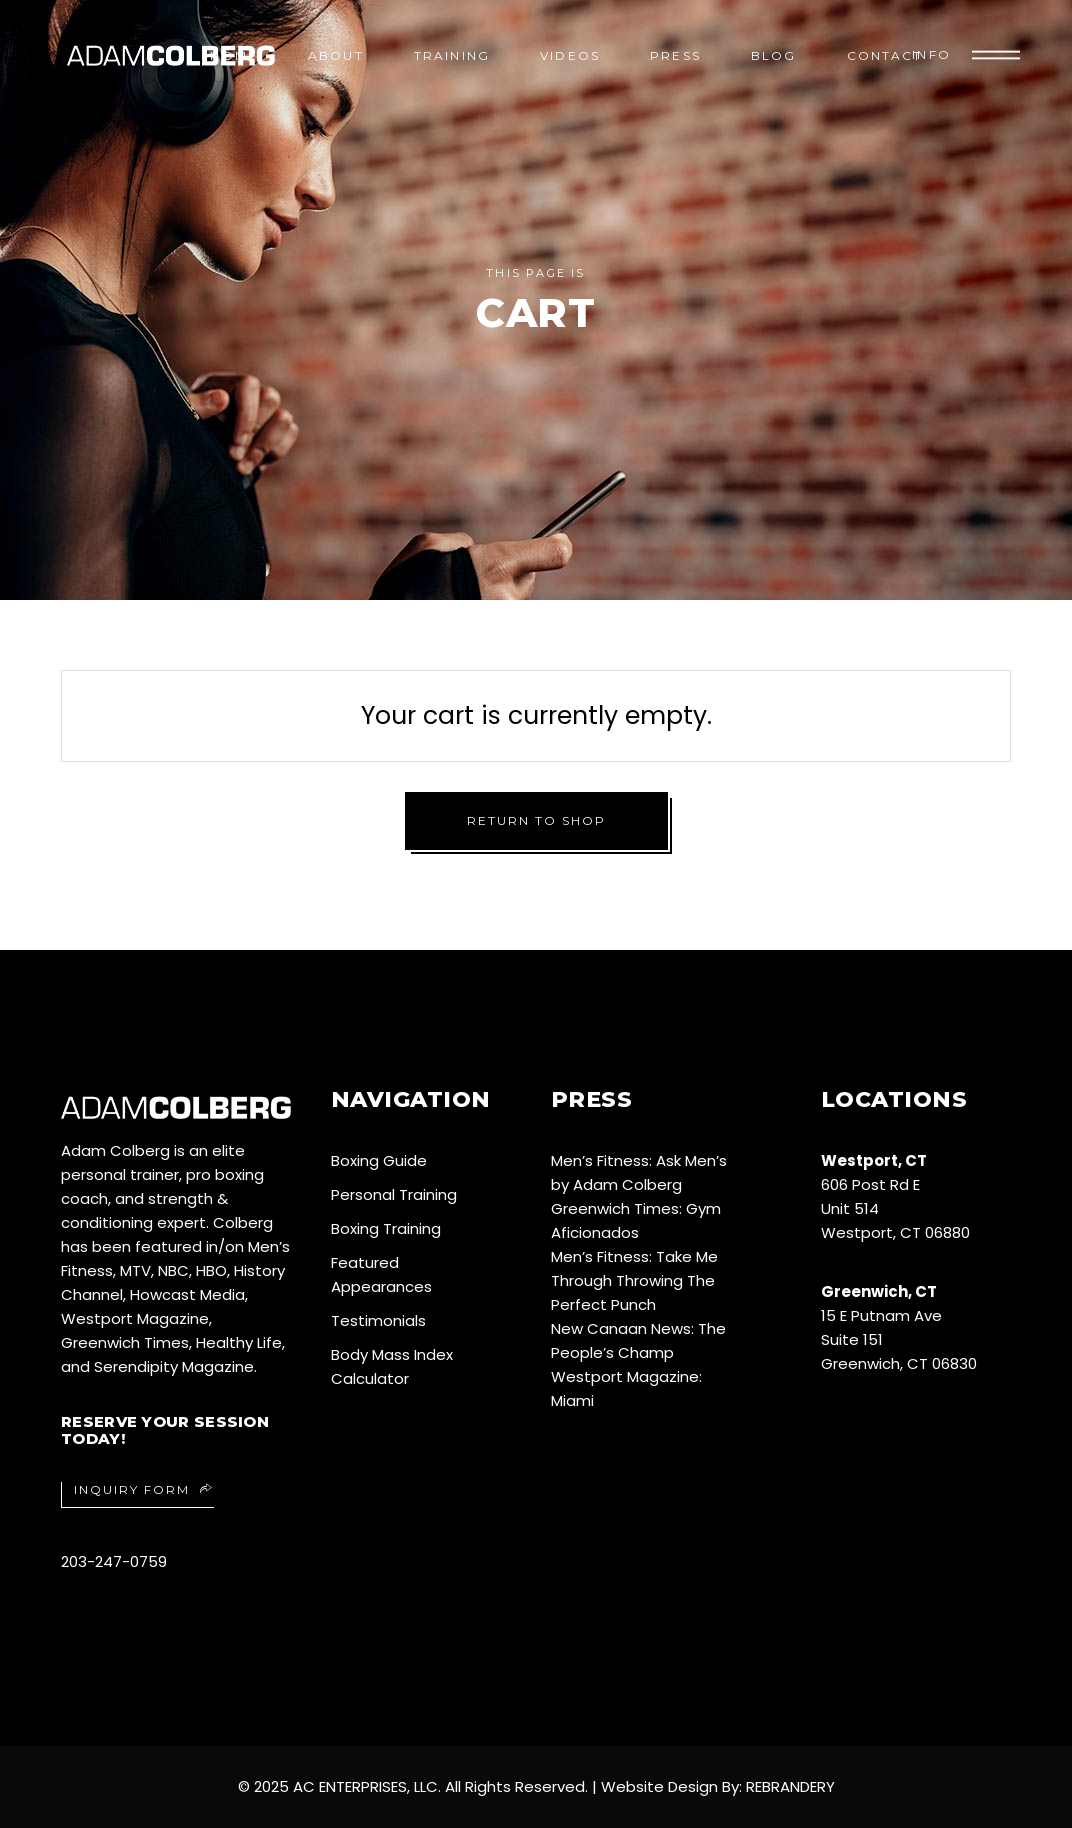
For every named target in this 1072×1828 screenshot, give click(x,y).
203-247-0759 (114, 1561)
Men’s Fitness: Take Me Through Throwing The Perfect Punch (634, 1280)
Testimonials (378, 1320)
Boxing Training (386, 1228)
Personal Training (394, 1194)
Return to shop (536, 820)
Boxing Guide (379, 1160)
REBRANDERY (790, 1786)
